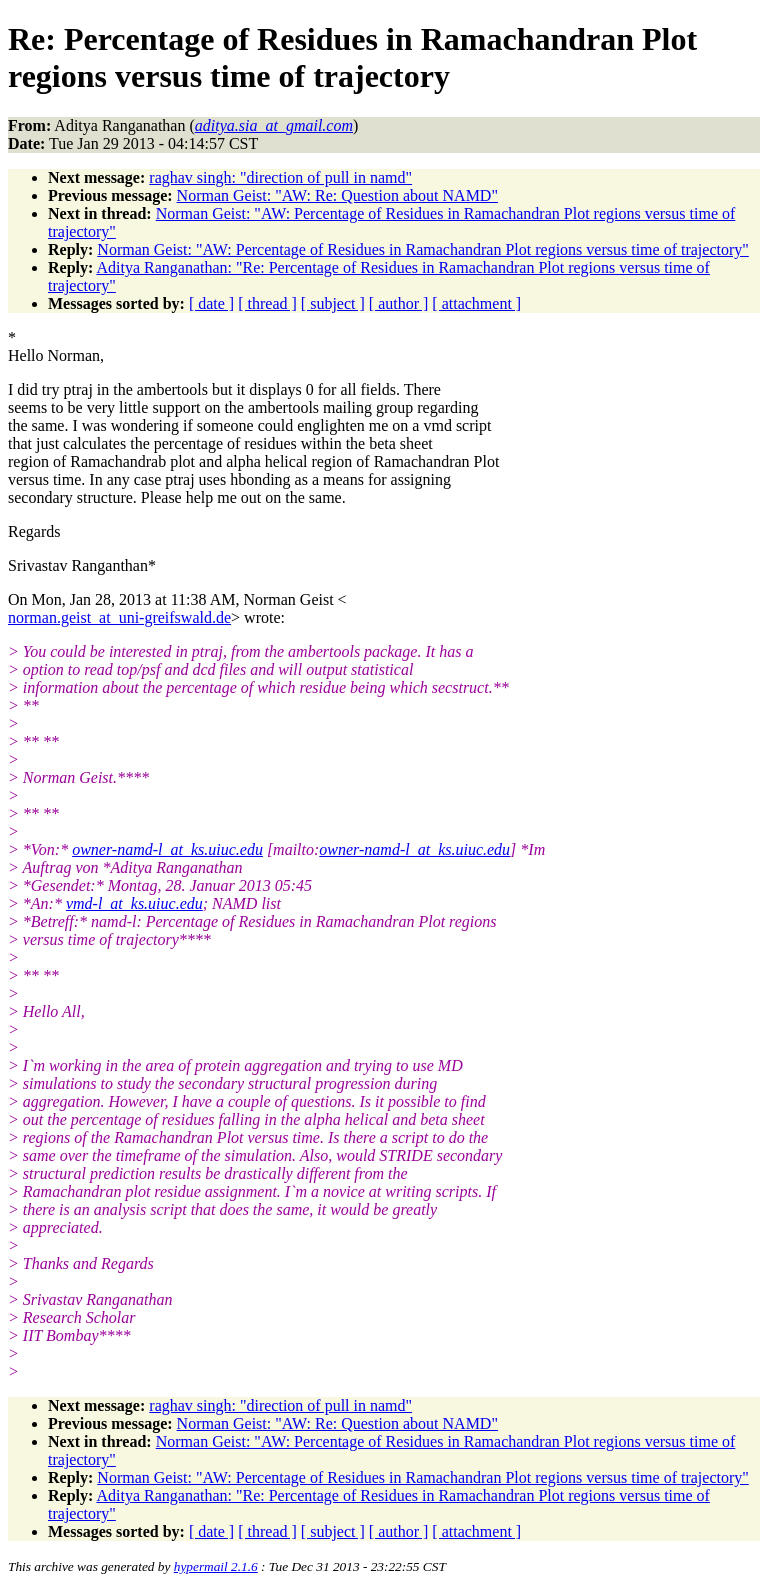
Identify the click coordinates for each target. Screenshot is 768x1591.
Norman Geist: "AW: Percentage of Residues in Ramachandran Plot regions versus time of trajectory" (422, 249)
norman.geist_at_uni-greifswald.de (119, 617)
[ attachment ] (476, 303)
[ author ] (399, 303)
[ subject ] (333, 303)
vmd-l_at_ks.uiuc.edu (134, 903)
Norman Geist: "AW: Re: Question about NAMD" (337, 195)
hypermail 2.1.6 (216, 1566)
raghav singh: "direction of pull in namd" (280, 177)
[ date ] (211, 303)
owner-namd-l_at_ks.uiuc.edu (167, 849)
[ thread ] (267, 303)
